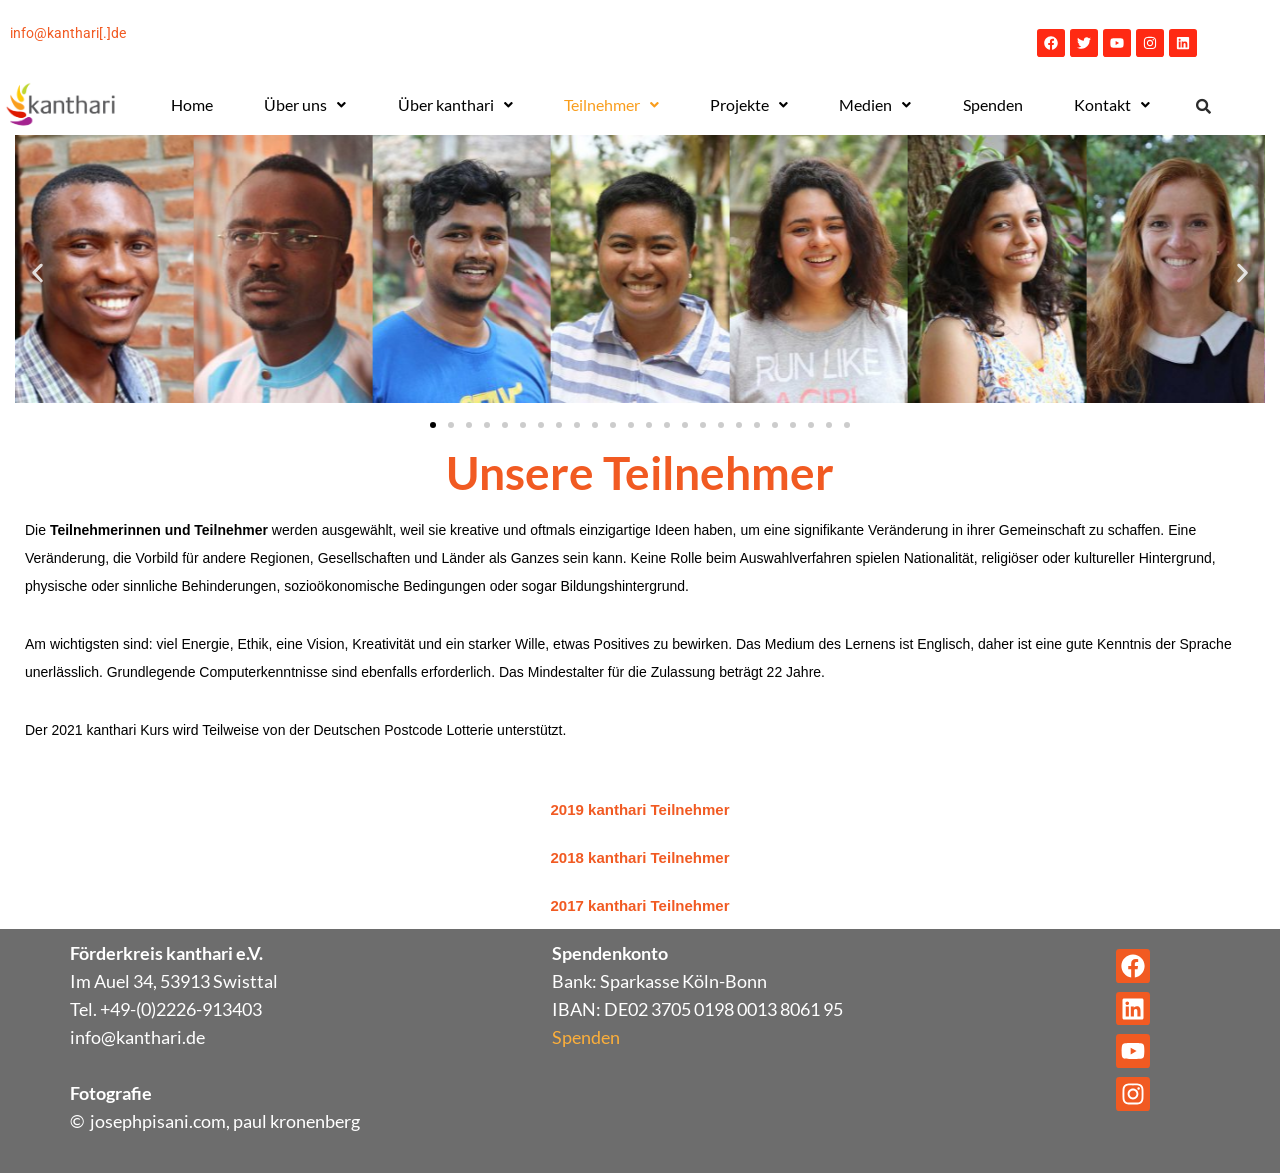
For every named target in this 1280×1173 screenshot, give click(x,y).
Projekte (749, 104)
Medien (875, 104)
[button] (305, 105)
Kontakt (1112, 104)
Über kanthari (455, 104)
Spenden (993, 104)
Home (192, 104)
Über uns (305, 104)
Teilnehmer (611, 104)
